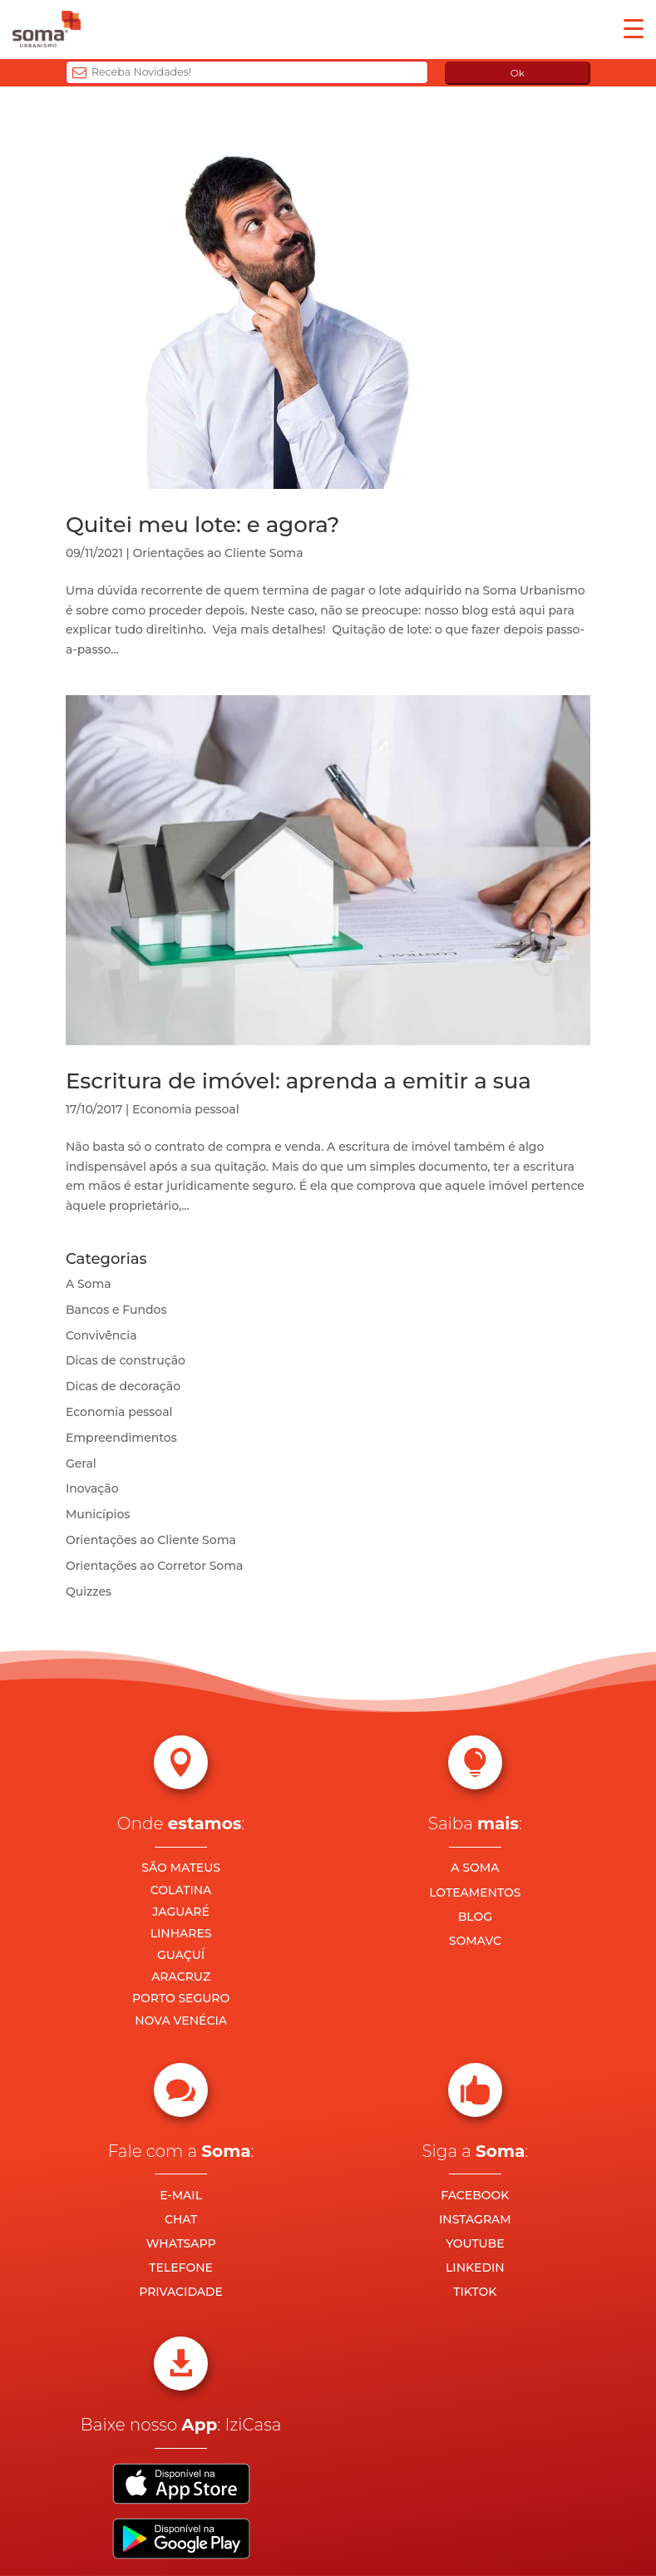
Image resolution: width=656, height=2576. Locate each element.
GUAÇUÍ (181, 1954)
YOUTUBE (475, 2243)
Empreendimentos (121, 1437)
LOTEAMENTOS (474, 1892)
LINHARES (181, 1933)
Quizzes (88, 1591)
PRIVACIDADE (181, 2291)
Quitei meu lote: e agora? (203, 524)
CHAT (181, 2219)
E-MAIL (181, 2195)
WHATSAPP (181, 2243)
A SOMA (475, 1867)
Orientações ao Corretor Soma (155, 1565)
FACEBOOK (475, 2195)
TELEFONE (181, 2267)
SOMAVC (475, 1940)
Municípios (98, 1514)
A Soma (88, 1283)
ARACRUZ (180, 1976)
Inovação (92, 1488)
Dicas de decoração (123, 1386)
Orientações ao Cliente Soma (218, 552)
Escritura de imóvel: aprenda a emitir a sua (298, 1081)
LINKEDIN (475, 2267)
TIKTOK (474, 2291)
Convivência (101, 1335)
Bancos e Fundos (116, 1309)
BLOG (475, 1916)
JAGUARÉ (181, 1911)
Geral (81, 1463)
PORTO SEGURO (180, 1998)
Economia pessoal (185, 1109)
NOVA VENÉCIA (181, 2020)
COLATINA (181, 1890)
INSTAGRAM (475, 2219)
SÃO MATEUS (180, 1867)
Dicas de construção (125, 1360)
